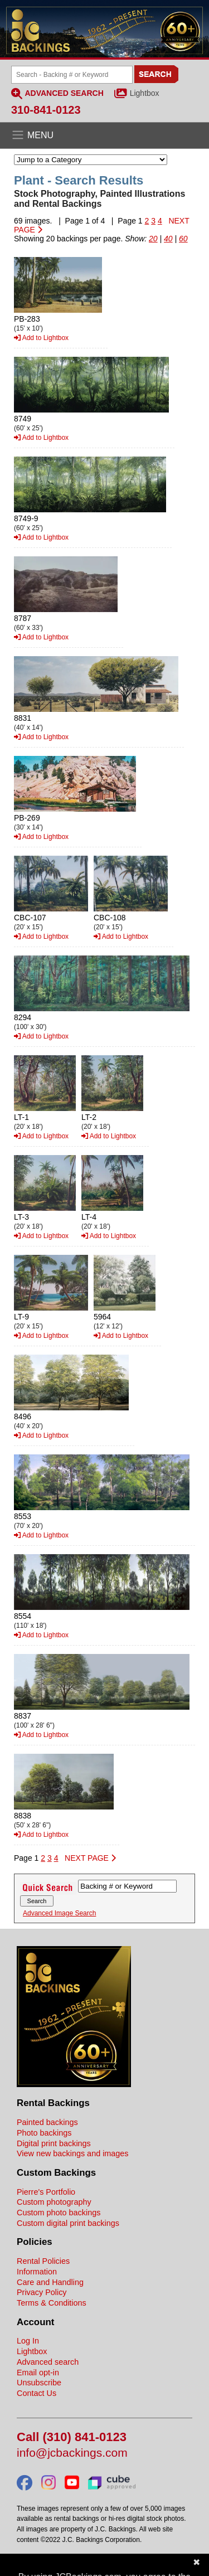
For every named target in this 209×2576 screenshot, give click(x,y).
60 (183, 238)
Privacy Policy (42, 2292)
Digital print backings (54, 2143)
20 (153, 238)
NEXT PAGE (90, 1858)
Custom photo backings (58, 2212)
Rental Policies (43, 2261)
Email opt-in (38, 2372)
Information (37, 2271)
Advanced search (48, 2361)
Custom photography (54, 2201)
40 (168, 238)
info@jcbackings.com (72, 2453)
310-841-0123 (46, 110)
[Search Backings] (72, 75)
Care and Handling (50, 2282)
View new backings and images (73, 2153)
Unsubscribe (39, 2382)
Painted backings (47, 2122)
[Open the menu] (104, 135)
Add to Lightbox (41, 338)
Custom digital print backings (68, 2223)
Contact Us (36, 2393)
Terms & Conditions (51, 2302)
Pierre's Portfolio (46, 2191)
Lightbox (144, 93)
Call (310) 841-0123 (72, 2437)
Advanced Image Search (59, 1913)
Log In (28, 2340)
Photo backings (44, 2132)
